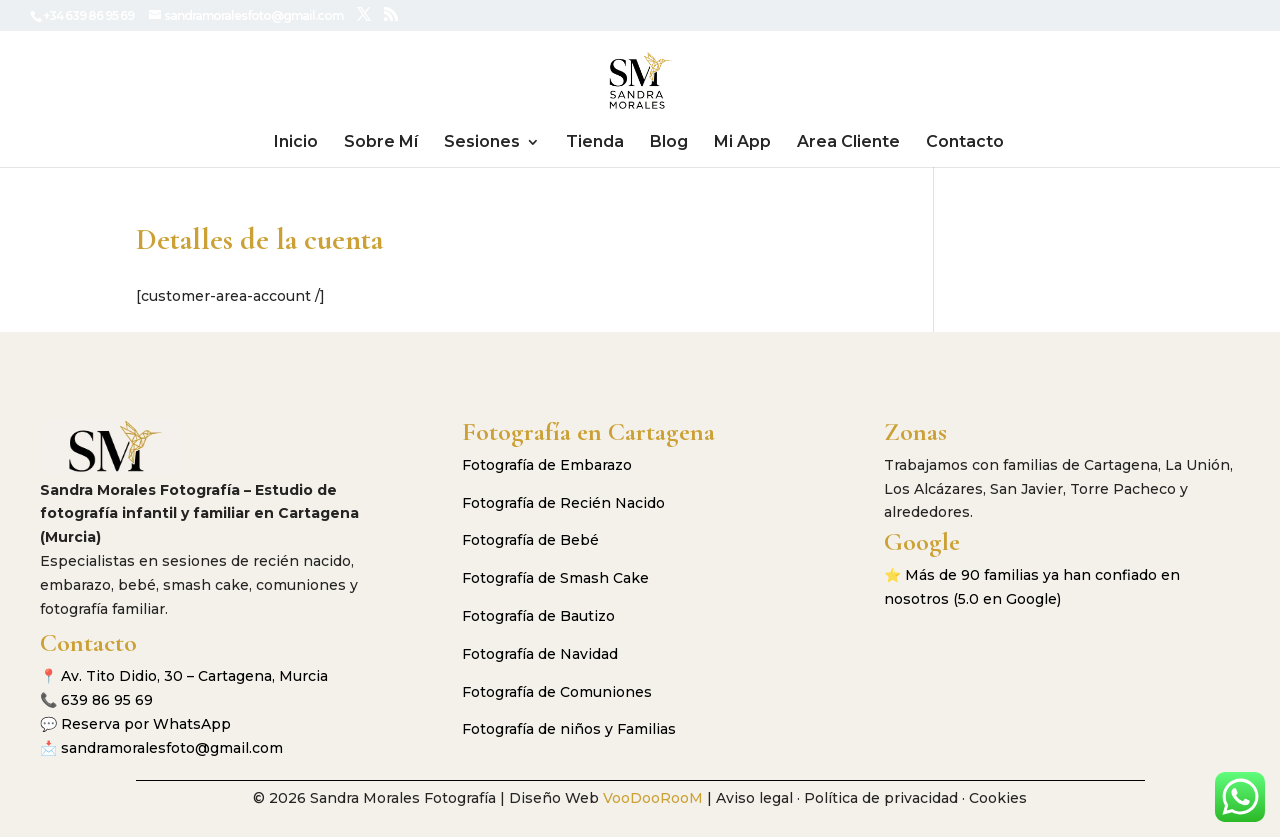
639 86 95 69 (107, 700)
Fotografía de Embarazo (547, 465)
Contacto (965, 143)
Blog (669, 143)
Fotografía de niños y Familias (569, 729)
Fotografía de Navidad (540, 654)
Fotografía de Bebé (530, 540)
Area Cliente (848, 143)
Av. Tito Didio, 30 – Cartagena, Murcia (194, 676)
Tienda (595, 143)
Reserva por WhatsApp (146, 724)
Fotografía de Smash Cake (555, 578)
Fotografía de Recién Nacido (563, 503)
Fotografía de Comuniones (557, 692)
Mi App (742, 143)
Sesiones (482, 143)
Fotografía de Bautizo (538, 616)
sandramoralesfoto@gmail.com (172, 748)
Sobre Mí (381, 143)
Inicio (296, 143)
